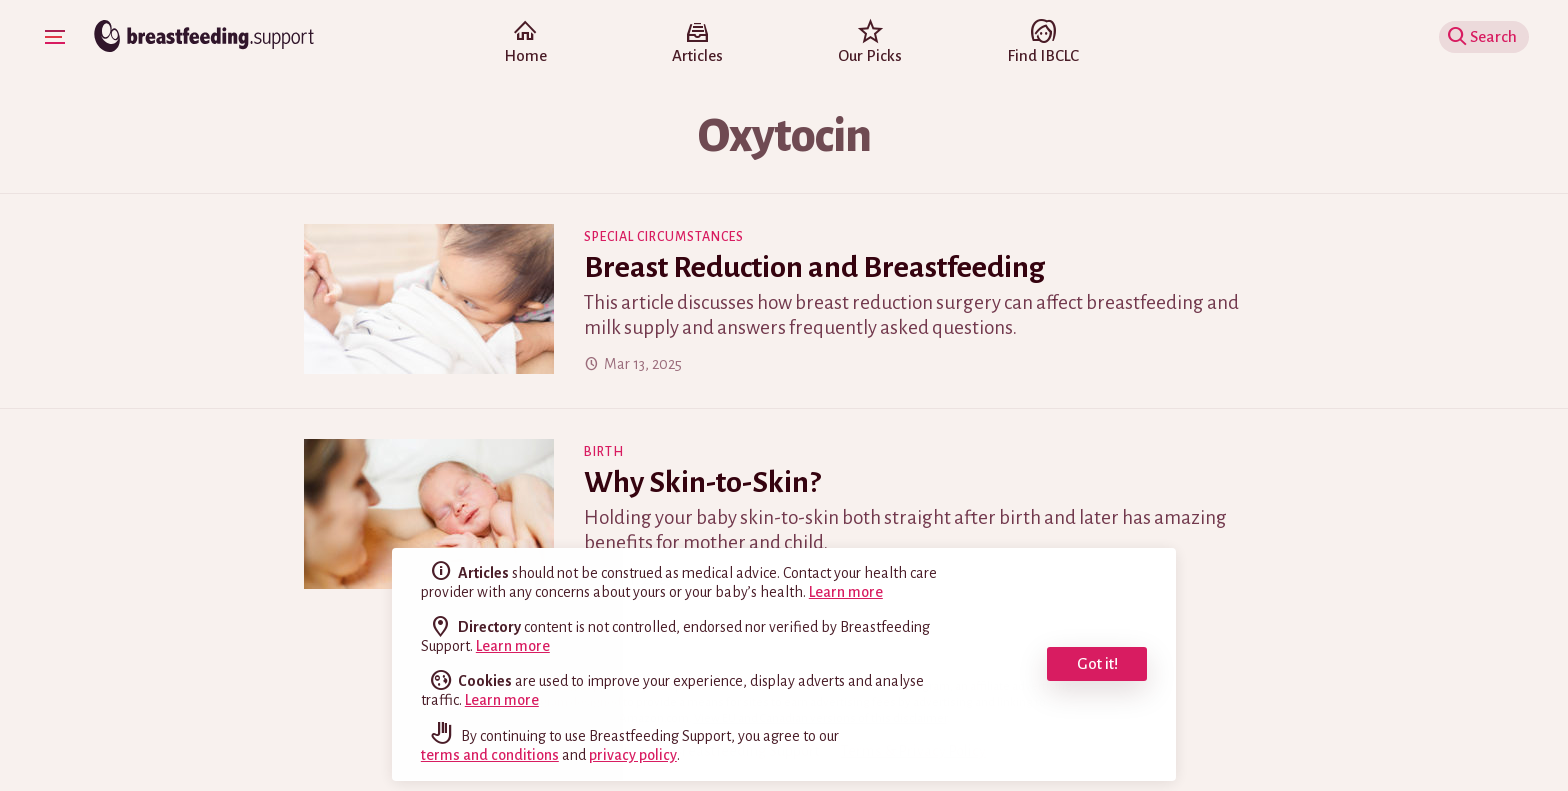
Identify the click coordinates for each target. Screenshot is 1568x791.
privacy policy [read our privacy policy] (633, 755)
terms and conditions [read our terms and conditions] (490, 755)
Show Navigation (58, 35)
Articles (698, 44)
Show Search (1487, 36)
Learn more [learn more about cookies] (502, 700)
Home (525, 44)
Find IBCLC (1042, 44)
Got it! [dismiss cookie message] (1097, 663)
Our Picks (870, 44)
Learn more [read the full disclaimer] (846, 592)
